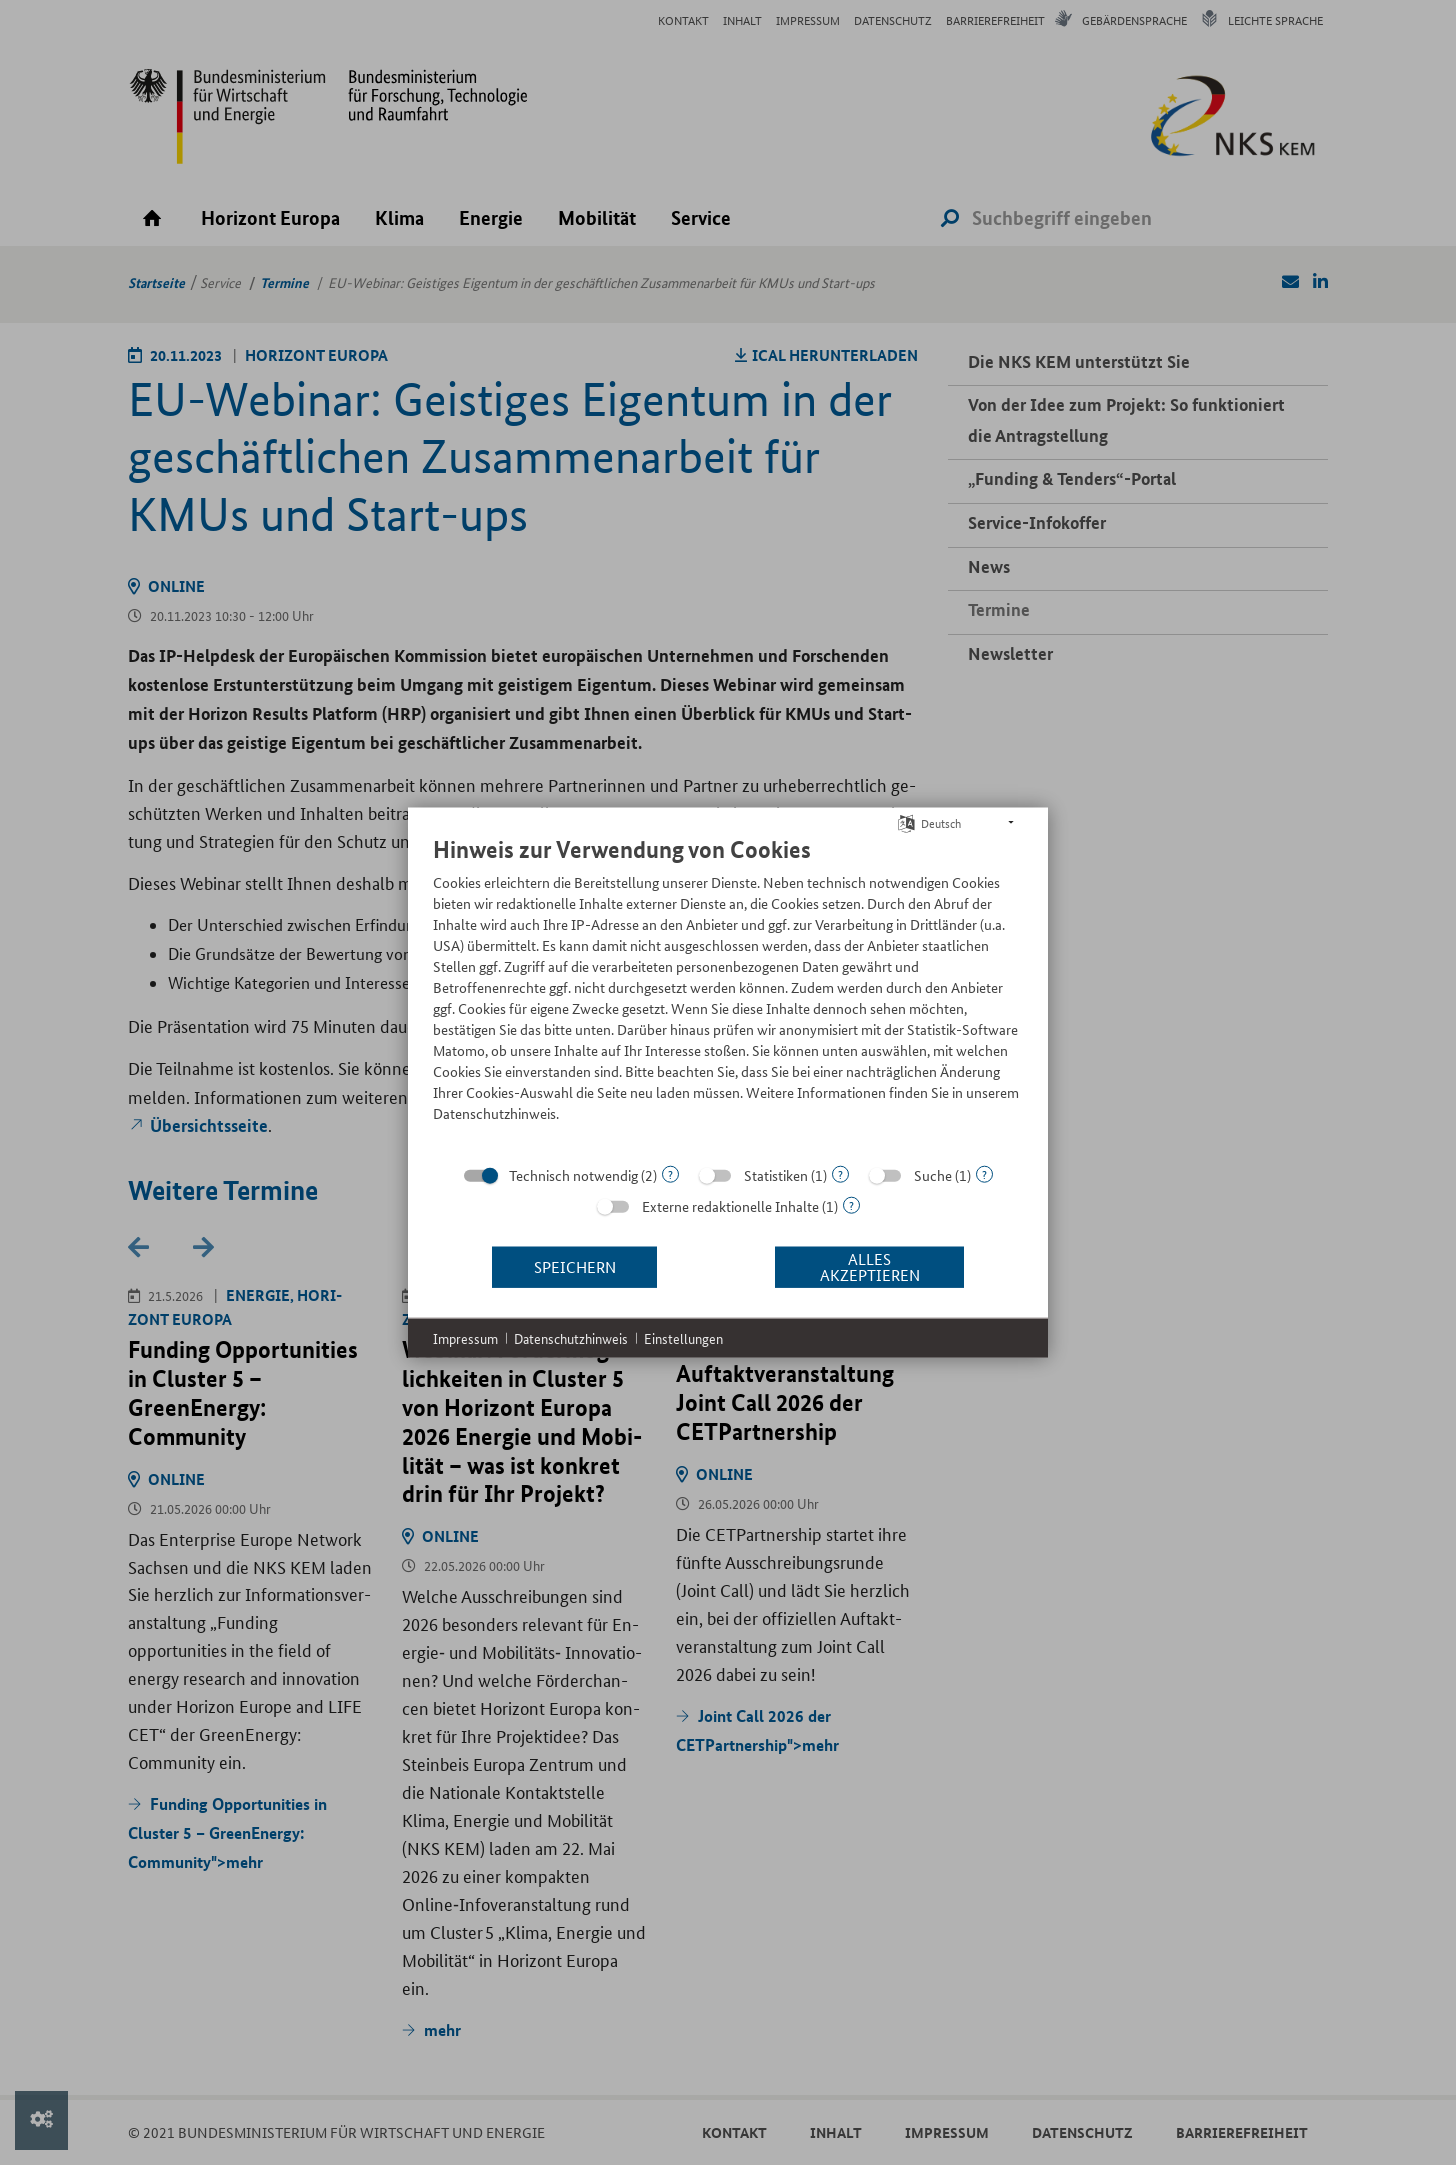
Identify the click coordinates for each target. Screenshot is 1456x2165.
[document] (728, 993)
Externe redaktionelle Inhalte (730, 1205)
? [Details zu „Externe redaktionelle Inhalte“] (851, 1204)
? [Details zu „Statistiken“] (840, 1173)
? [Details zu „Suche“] (984, 1173)
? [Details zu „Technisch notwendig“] (670, 1173)
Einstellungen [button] (683, 1337)
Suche (933, 1174)
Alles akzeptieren (870, 1266)
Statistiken (776, 1174)
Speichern (575, 1266)
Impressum (465, 1337)
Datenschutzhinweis (571, 1337)
